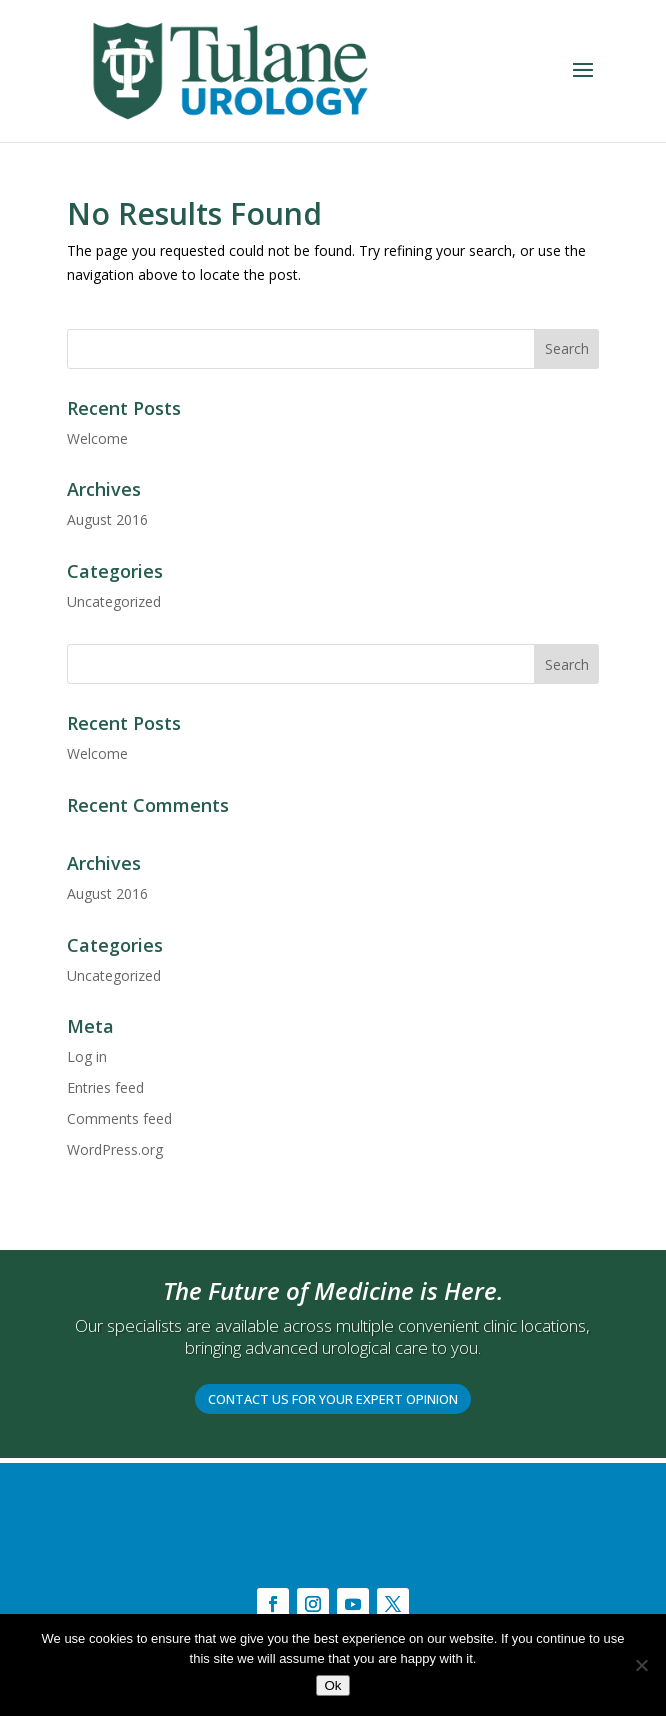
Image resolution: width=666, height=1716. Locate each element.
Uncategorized (114, 601)
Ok (332, 1685)
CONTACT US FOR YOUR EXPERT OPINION (333, 1399)
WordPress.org (115, 1149)
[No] (641, 1665)
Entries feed (105, 1087)
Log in (87, 1056)
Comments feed (119, 1118)
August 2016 (107, 519)
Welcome (97, 438)
